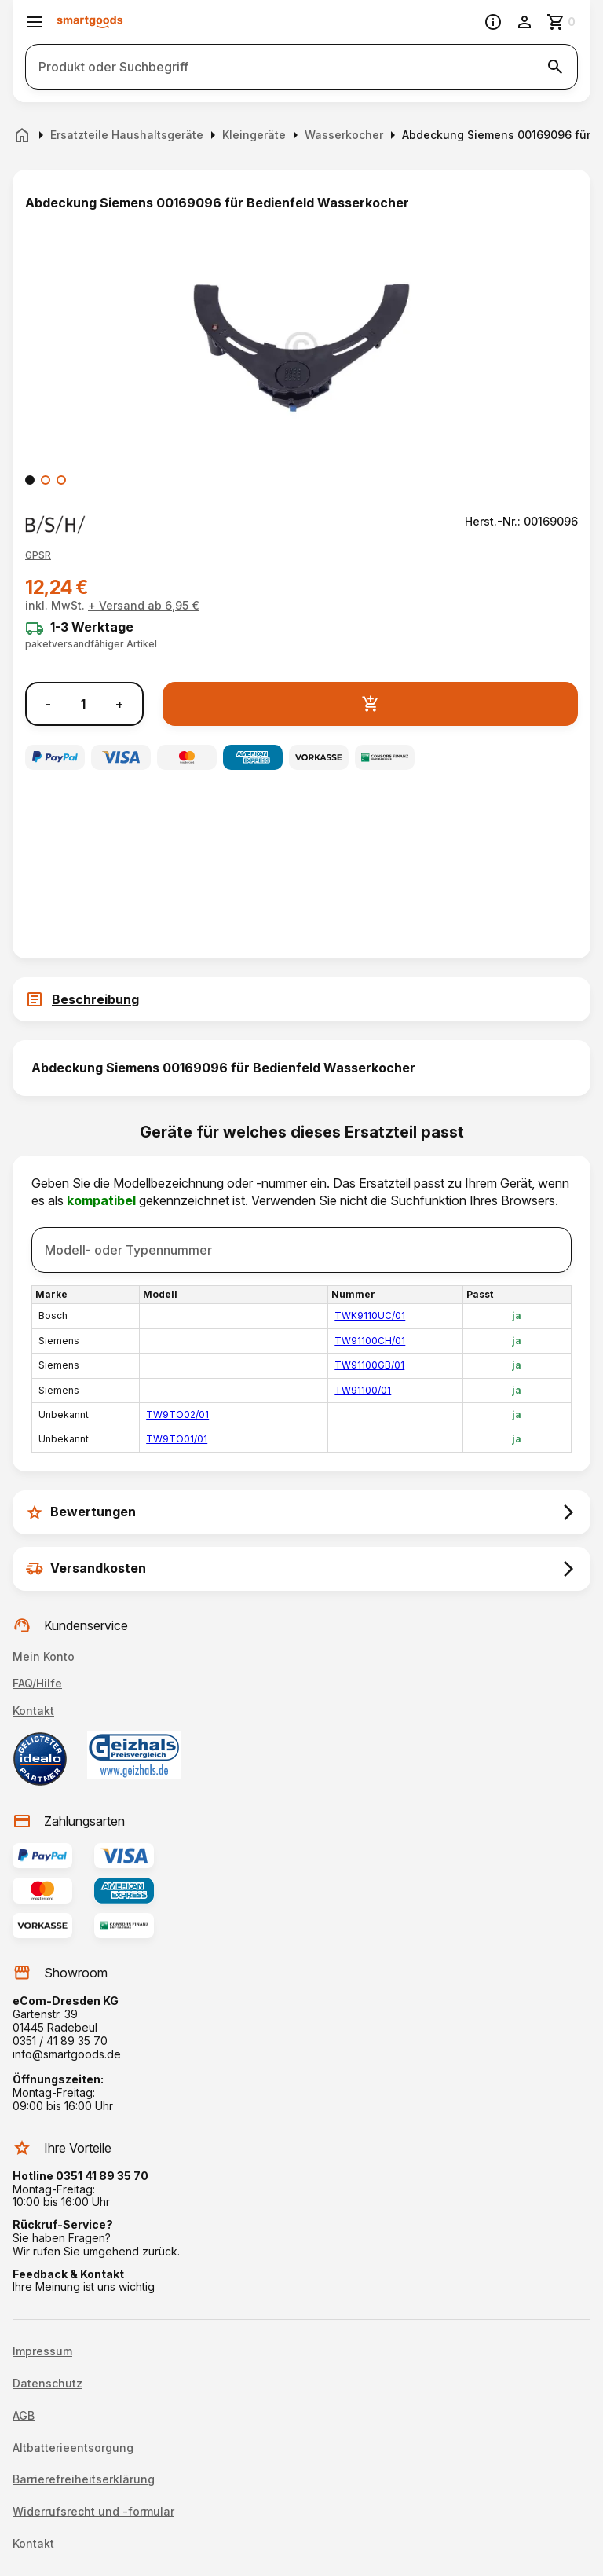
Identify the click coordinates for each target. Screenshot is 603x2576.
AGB (24, 2415)
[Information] (493, 22)
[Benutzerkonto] (524, 22)
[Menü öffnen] (34, 22)
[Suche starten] (555, 66)
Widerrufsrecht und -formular (93, 2511)
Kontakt (33, 1710)
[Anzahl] (83, 703)
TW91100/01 (362, 1390)
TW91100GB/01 (369, 1365)
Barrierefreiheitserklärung (84, 2479)
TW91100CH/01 (369, 1341)
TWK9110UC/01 (369, 1315)
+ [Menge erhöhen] (119, 704)
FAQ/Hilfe (37, 1683)
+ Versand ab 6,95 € (143, 605)
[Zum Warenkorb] (562, 22)
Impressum (42, 2351)
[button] (38, 555)
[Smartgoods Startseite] (90, 22)
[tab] (301, 999)
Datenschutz (47, 2383)
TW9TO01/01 (176, 1439)
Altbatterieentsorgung (73, 2448)
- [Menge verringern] (48, 704)
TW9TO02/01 (177, 1414)
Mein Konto (44, 1656)
